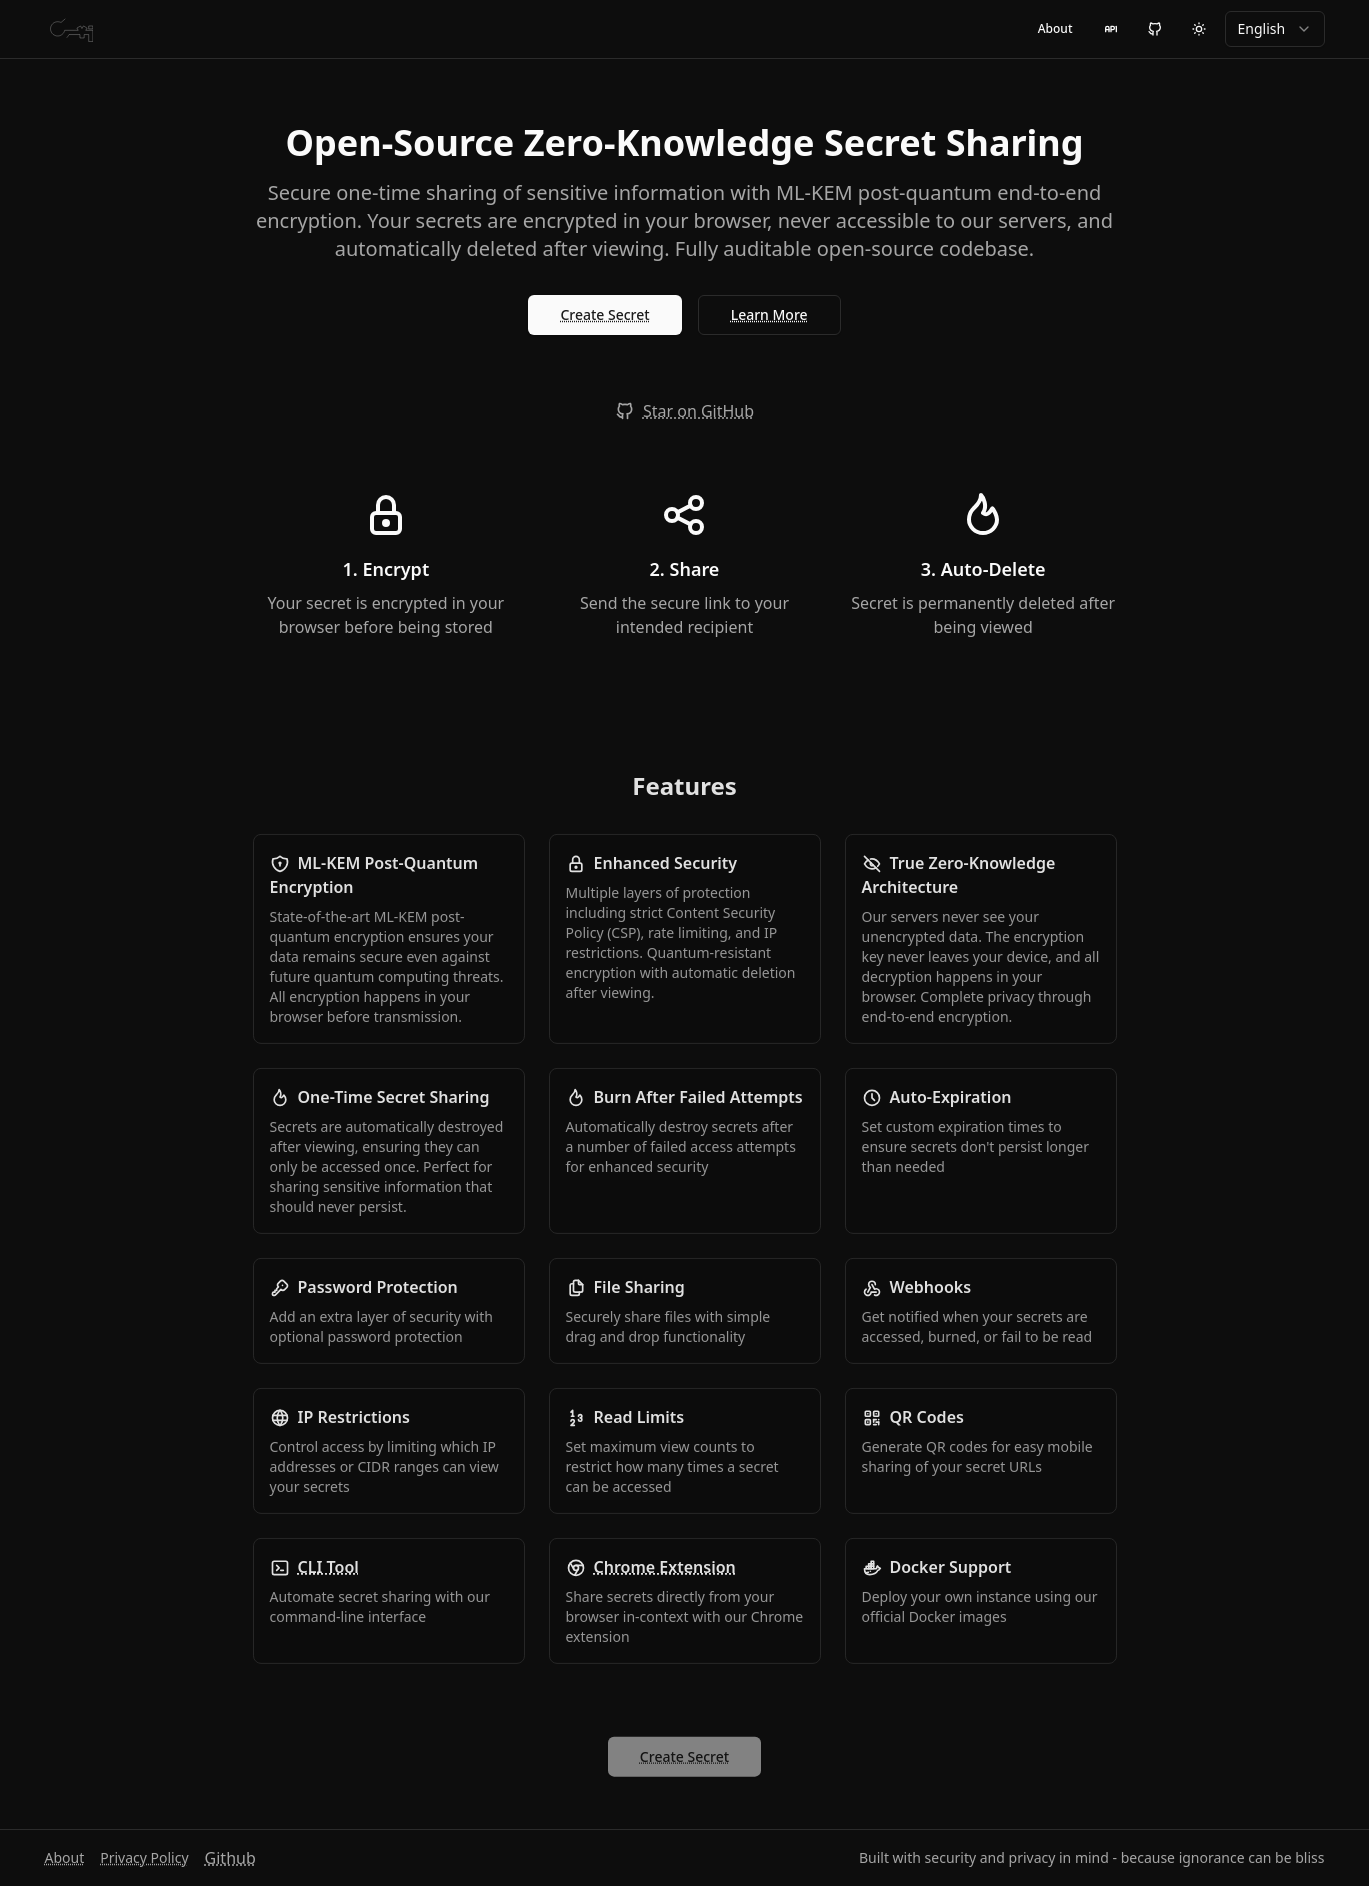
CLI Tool (328, 1576)
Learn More (769, 314)
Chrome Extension (665, 1576)
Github (230, 1858)
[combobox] (1275, 29)
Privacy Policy (144, 1857)
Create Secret (604, 314)
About (1055, 28)
